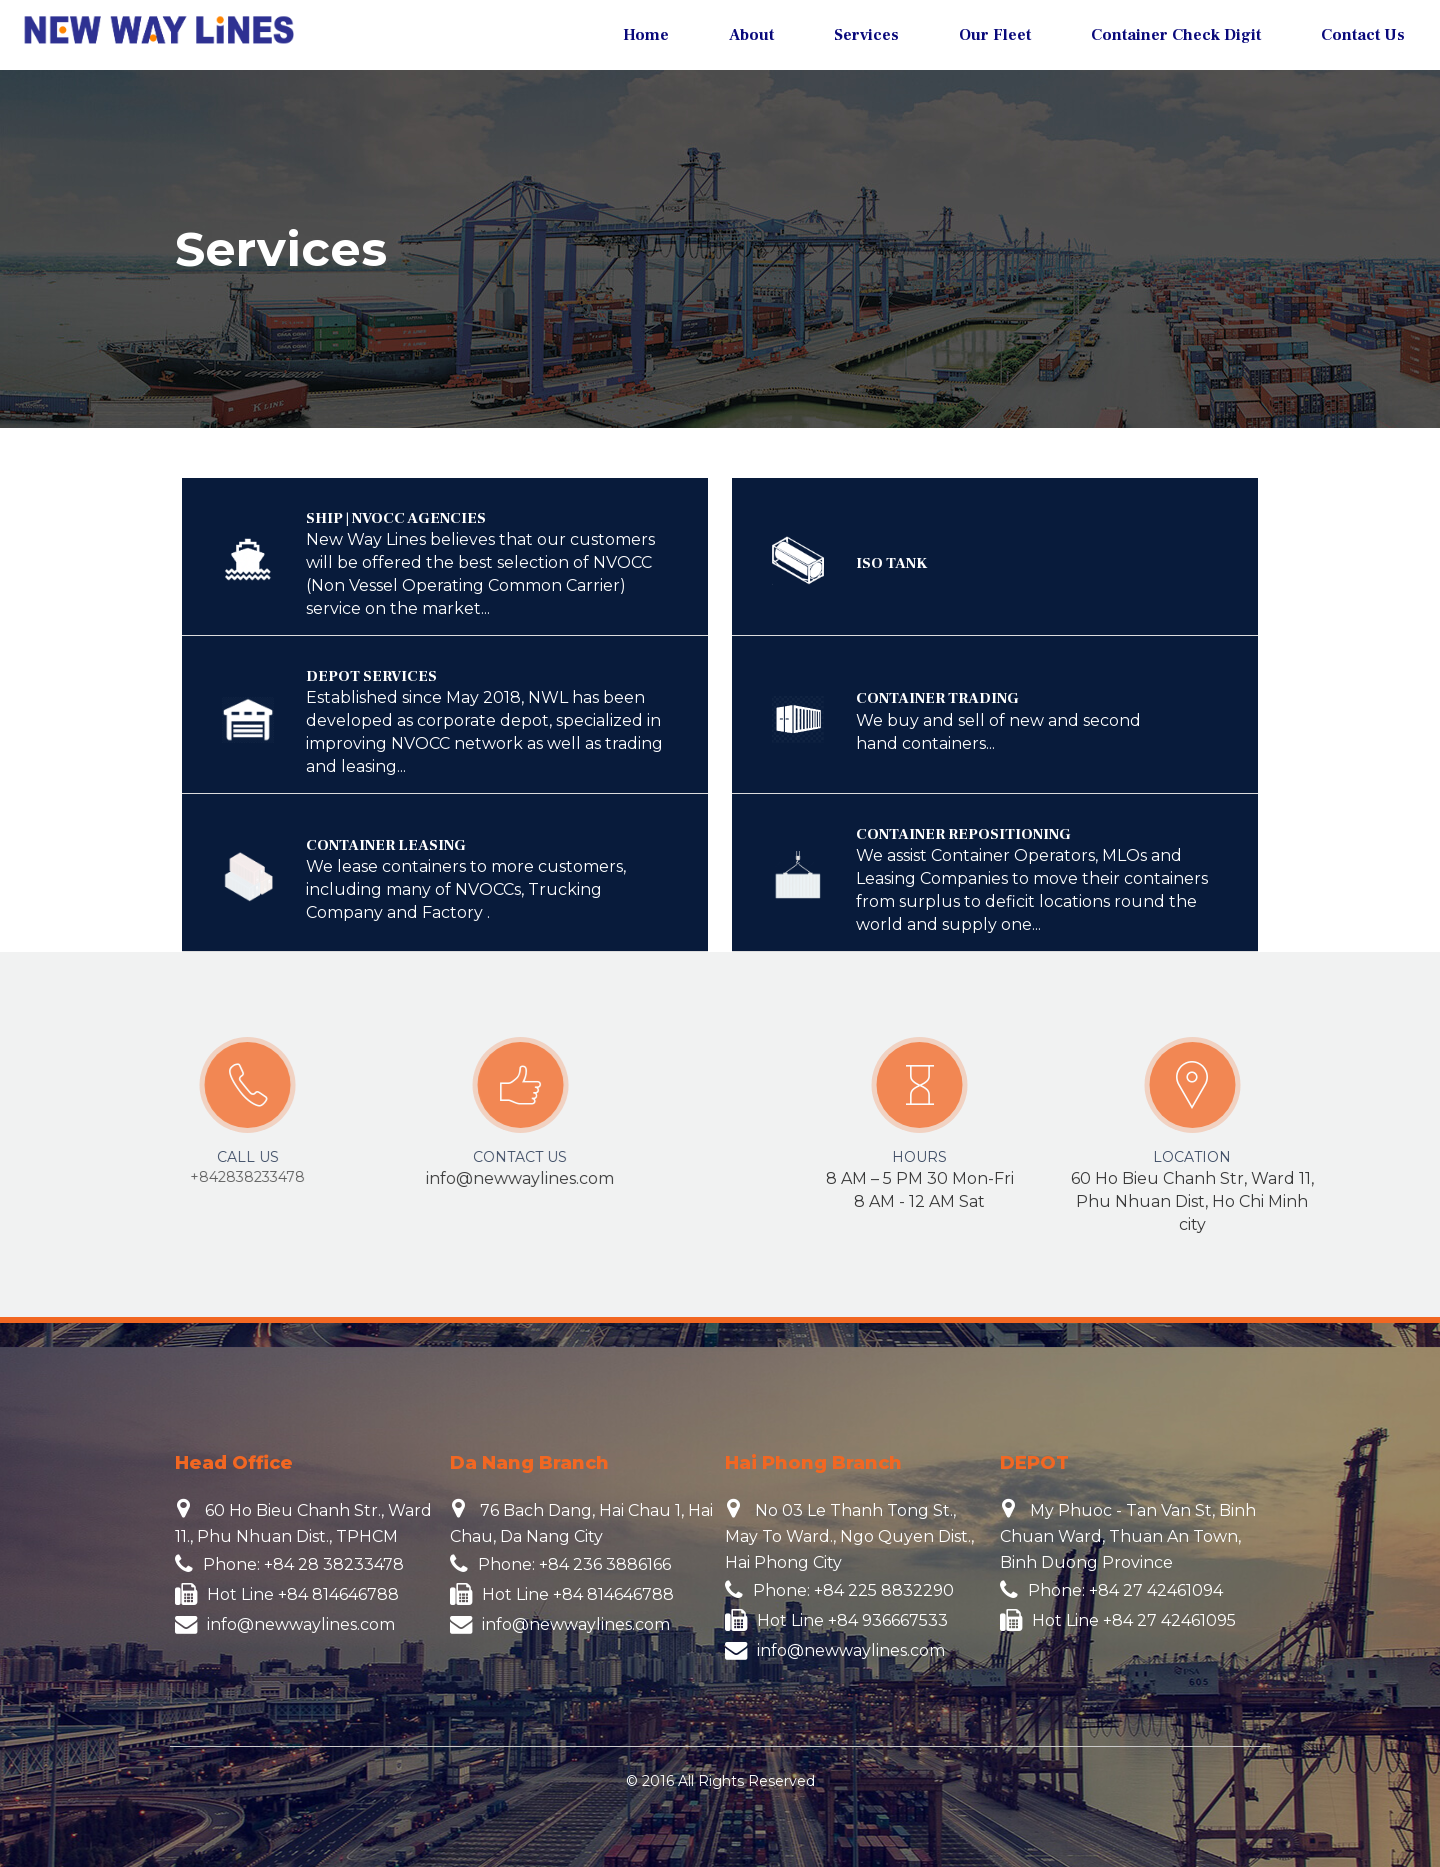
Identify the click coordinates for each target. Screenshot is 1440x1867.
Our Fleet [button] (995, 35)
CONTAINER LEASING (386, 845)
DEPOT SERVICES (371, 676)
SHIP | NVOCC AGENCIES (396, 518)
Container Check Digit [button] (1176, 35)
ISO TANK (891, 563)
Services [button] (866, 35)
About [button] (751, 35)
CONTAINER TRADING (937, 698)
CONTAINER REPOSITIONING (963, 834)
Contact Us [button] (1363, 35)
